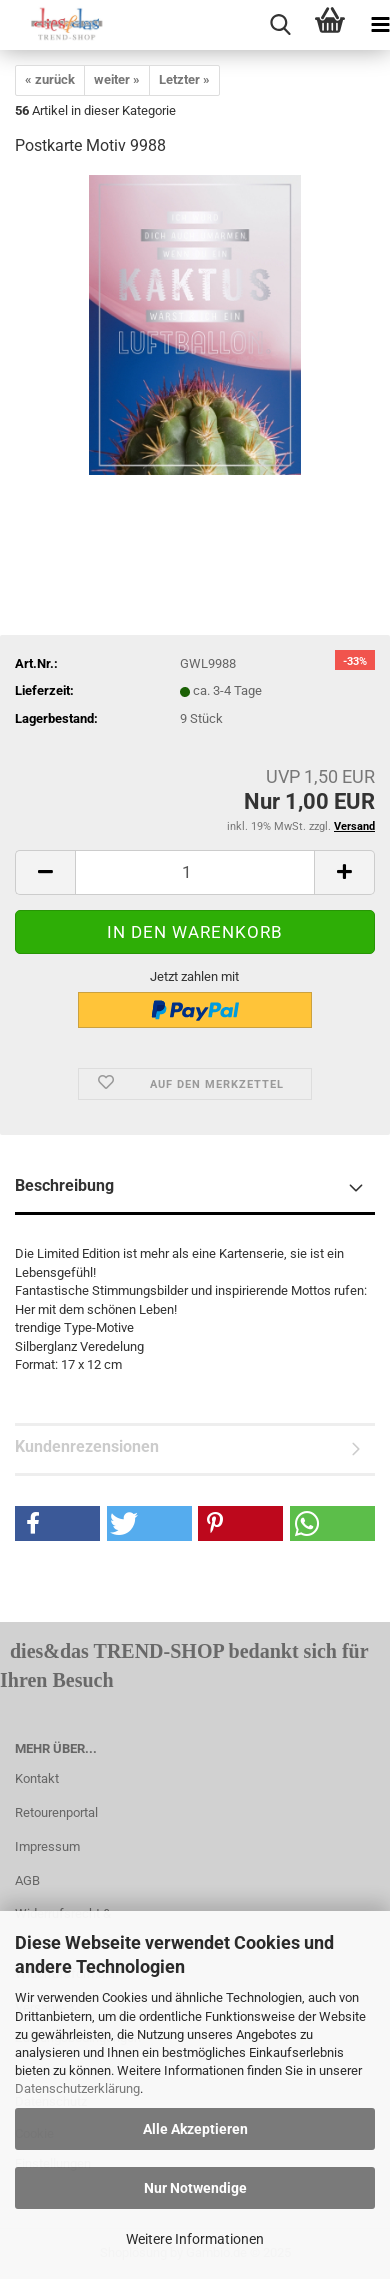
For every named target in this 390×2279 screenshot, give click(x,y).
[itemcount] (195, 872)
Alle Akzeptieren (195, 2129)
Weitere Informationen (195, 2239)
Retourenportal (56, 1812)
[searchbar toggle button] (280, 25)
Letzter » (184, 79)
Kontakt (37, 1778)
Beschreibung (64, 1185)
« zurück (50, 79)
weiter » (117, 79)
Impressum (47, 1846)
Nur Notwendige (195, 2188)
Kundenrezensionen (87, 1446)
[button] (57, 1523)
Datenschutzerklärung (77, 2088)
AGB (27, 1880)
